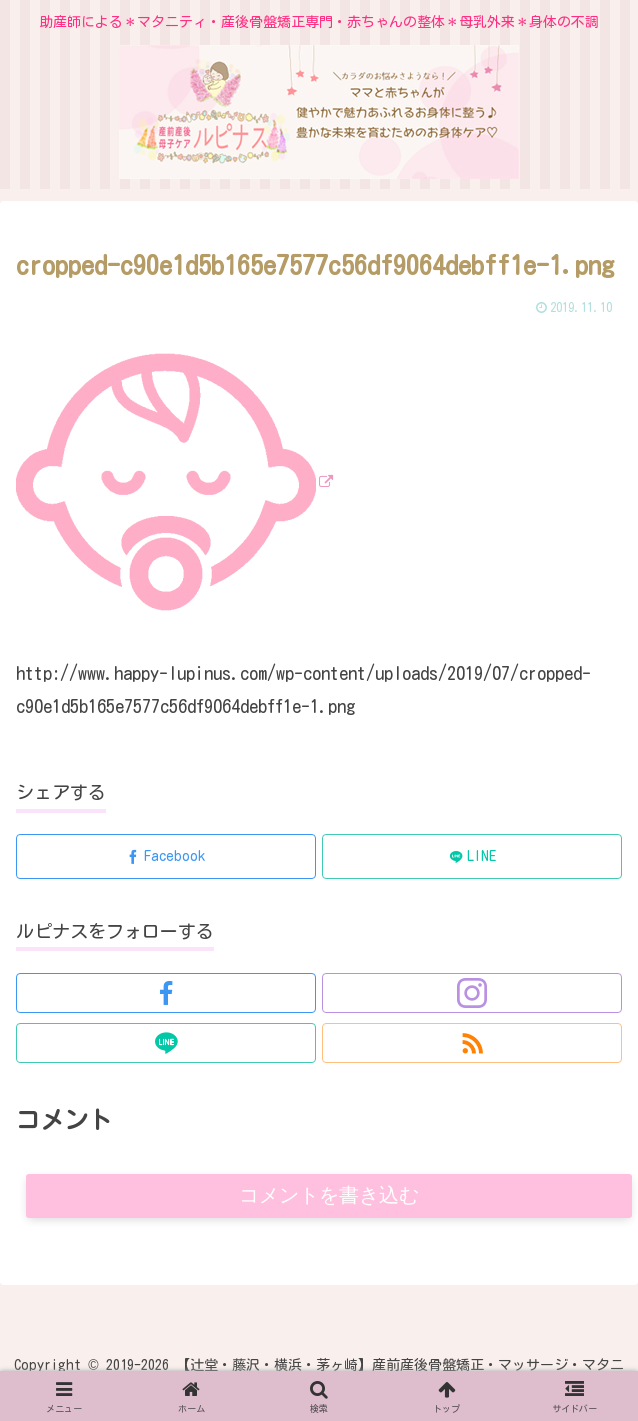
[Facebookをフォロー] (166, 993)
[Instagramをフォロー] (472, 993)
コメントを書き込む (329, 1196)
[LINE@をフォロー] (166, 1043)
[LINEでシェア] (472, 856)
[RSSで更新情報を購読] (472, 1043)
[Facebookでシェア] (166, 856)
